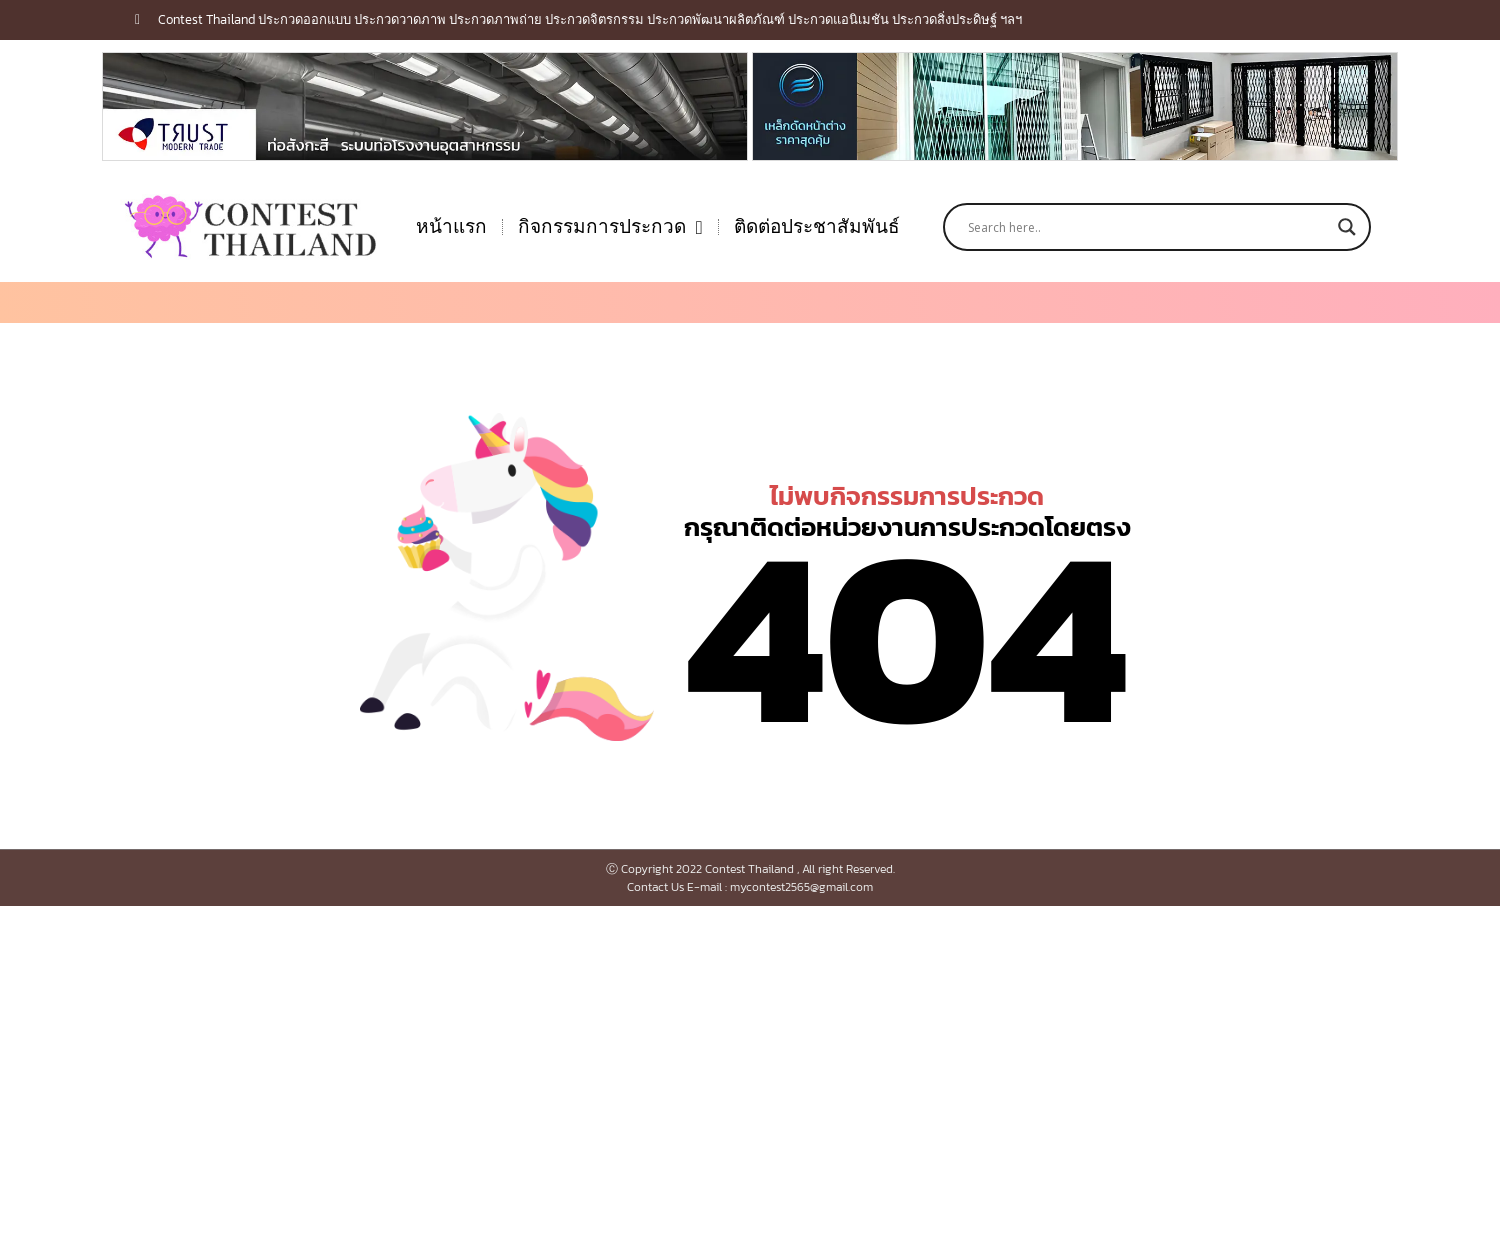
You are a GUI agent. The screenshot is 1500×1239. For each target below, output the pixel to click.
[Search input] (1148, 227)
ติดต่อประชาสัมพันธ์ (817, 226)
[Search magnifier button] (1347, 227)
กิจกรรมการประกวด (610, 227)
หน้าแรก (451, 226)
